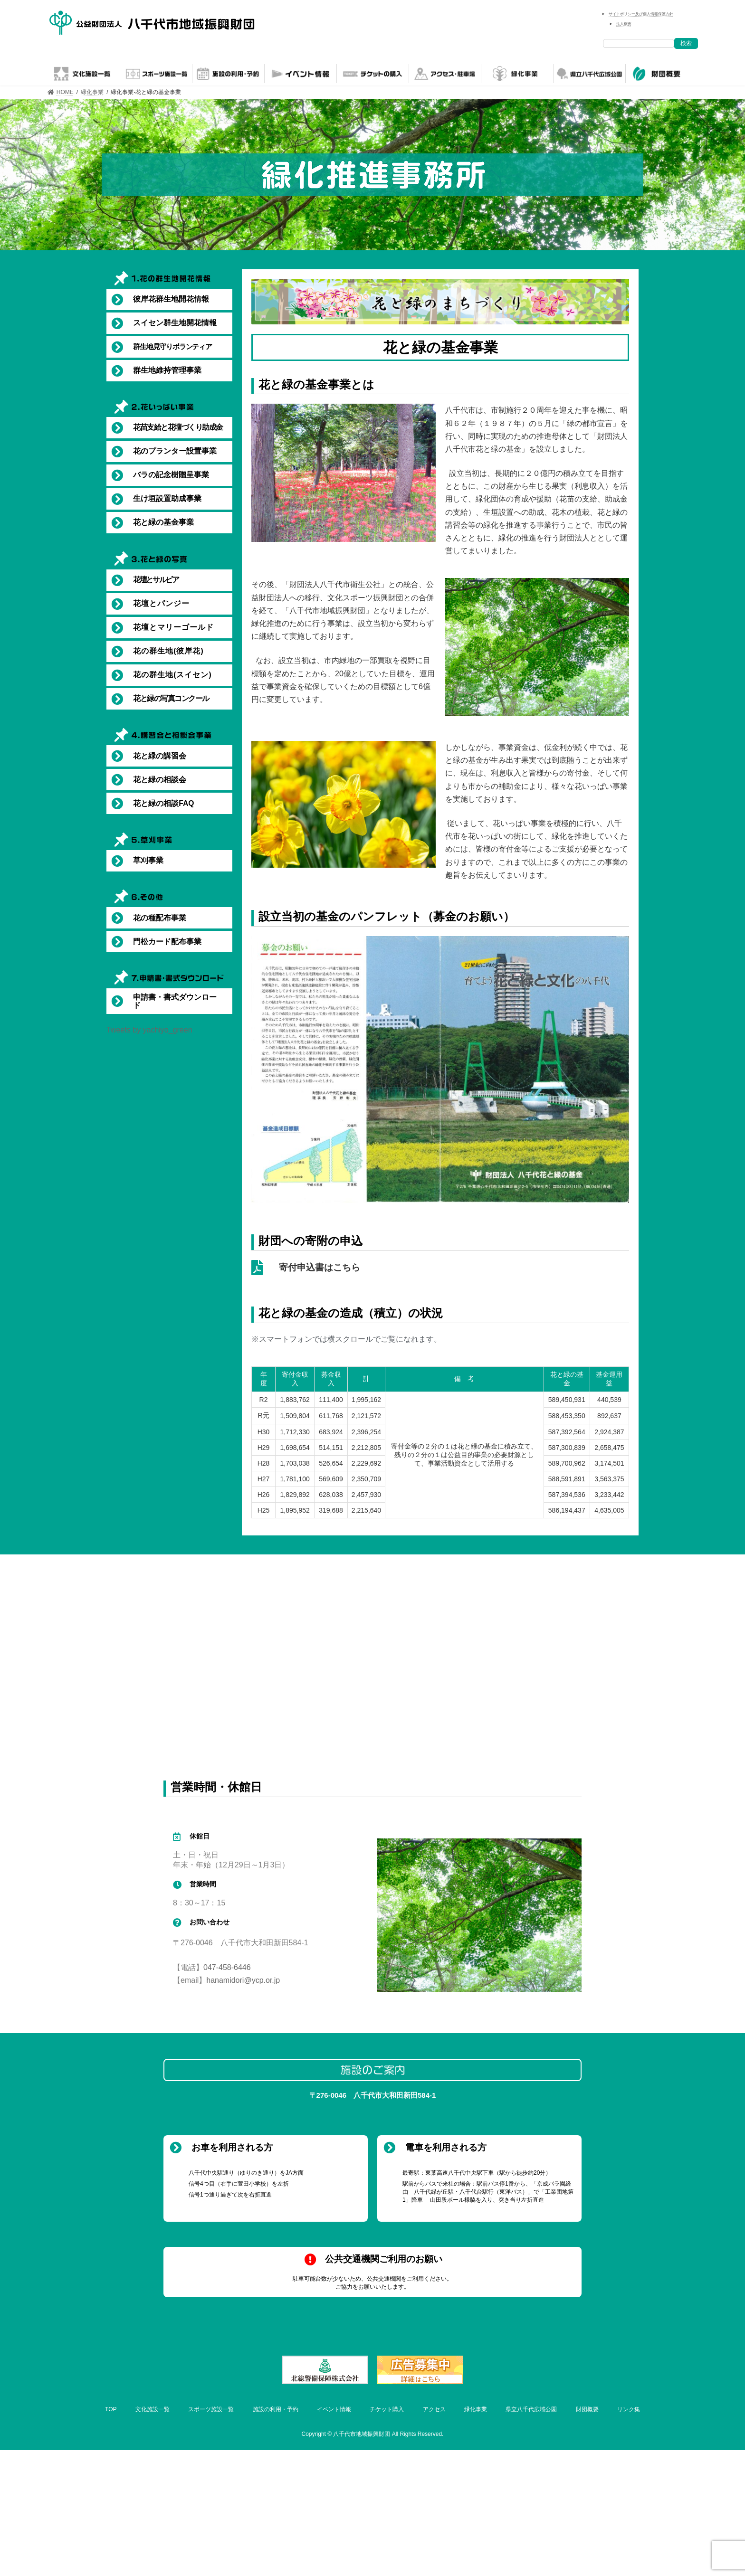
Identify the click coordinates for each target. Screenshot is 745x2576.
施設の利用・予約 (275, 2409)
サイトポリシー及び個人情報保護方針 (641, 14)
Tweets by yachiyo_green (149, 1030)
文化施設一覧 (152, 2409)
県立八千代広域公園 (531, 2409)
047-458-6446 (227, 1967)
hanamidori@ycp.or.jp (243, 1980)
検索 (686, 43)
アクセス (434, 2409)
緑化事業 (475, 2409)
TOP (110, 2409)
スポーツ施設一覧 (211, 2409)
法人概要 (623, 24)
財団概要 (587, 2409)
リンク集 (628, 2409)
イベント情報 (334, 2409)
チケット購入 (387, 2409)
